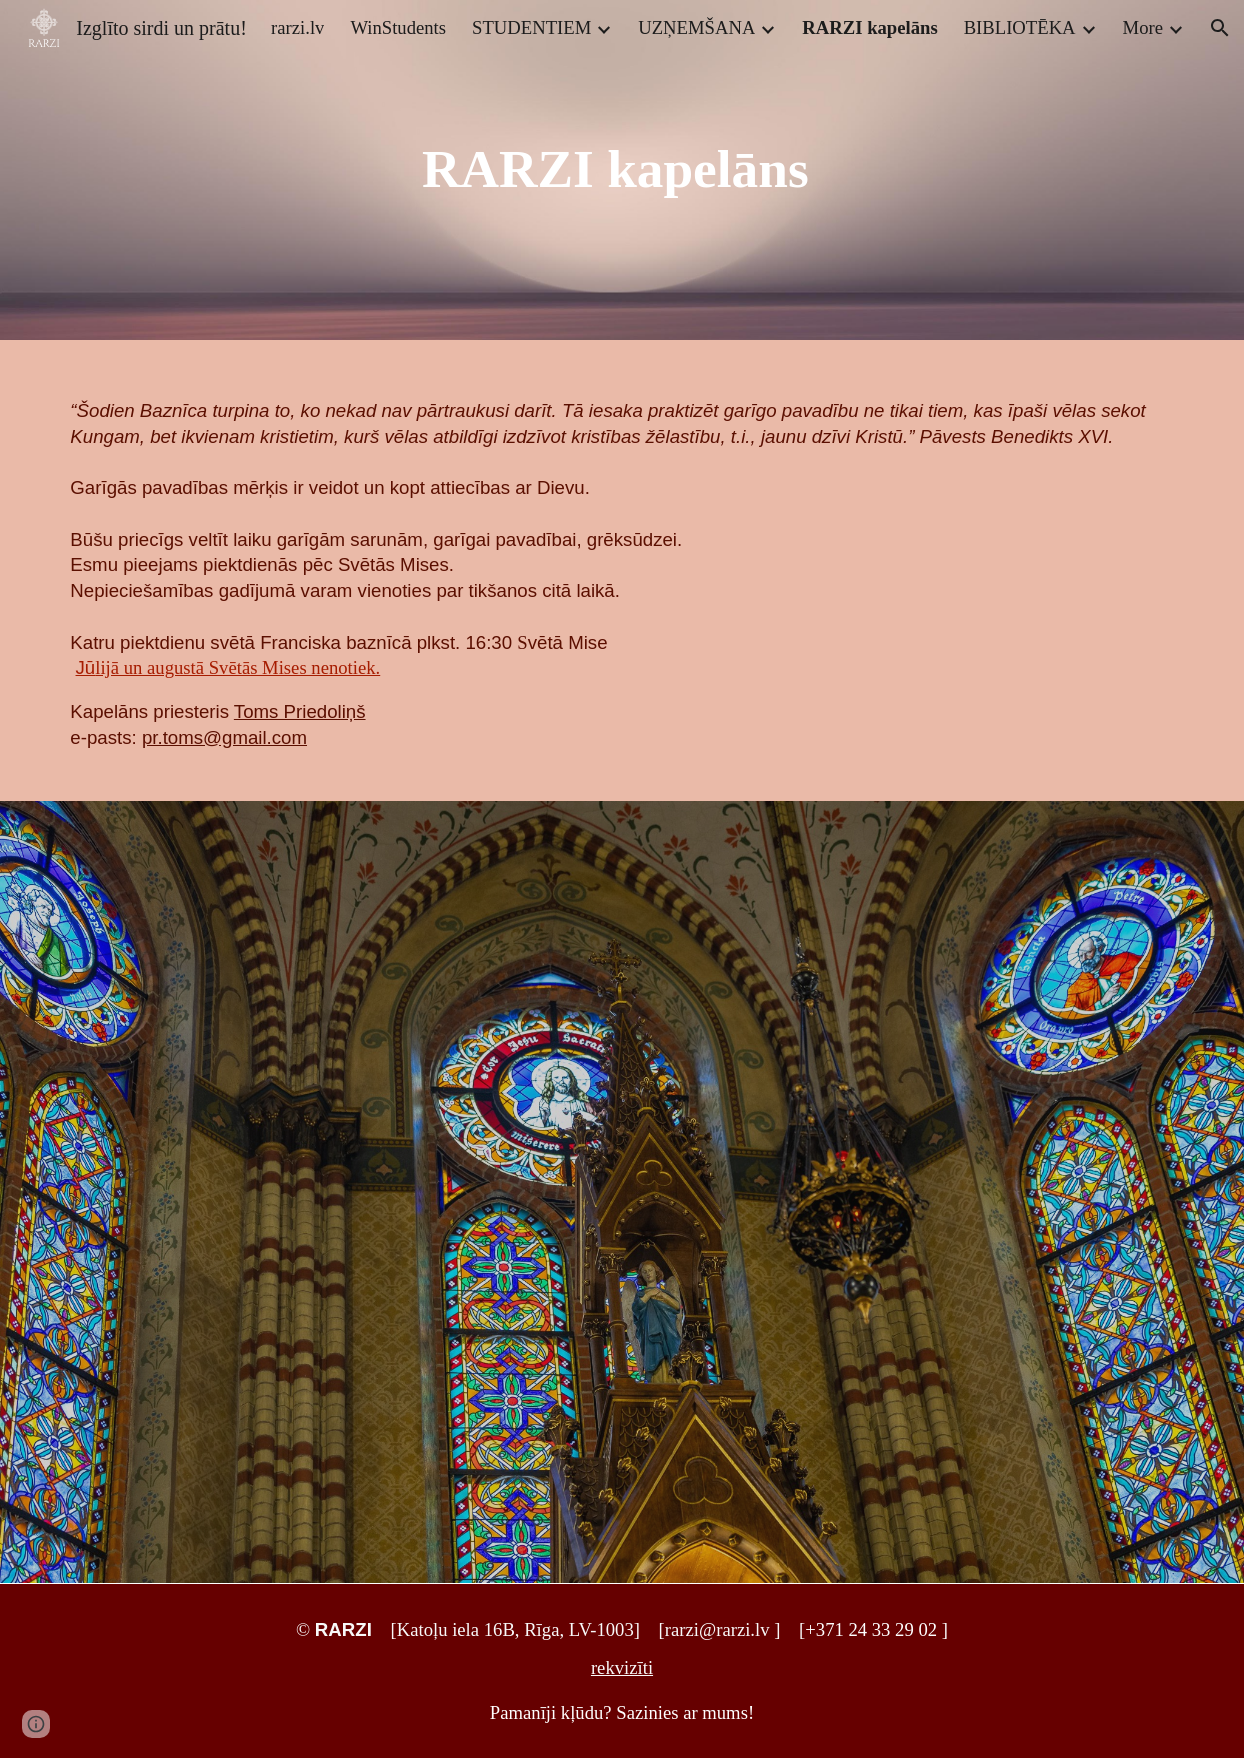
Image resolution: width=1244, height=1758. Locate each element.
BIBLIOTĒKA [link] (1020, 27)
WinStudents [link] (398, 27)
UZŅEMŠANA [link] (696, 27)
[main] (622, 170)
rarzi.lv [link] (297, 27)
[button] (1220, 28)
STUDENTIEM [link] (531, 27)
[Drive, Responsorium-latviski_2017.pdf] (334, 1192)
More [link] (1143, 27)
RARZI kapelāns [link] (869, 27)
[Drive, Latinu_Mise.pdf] (908, 1182)
